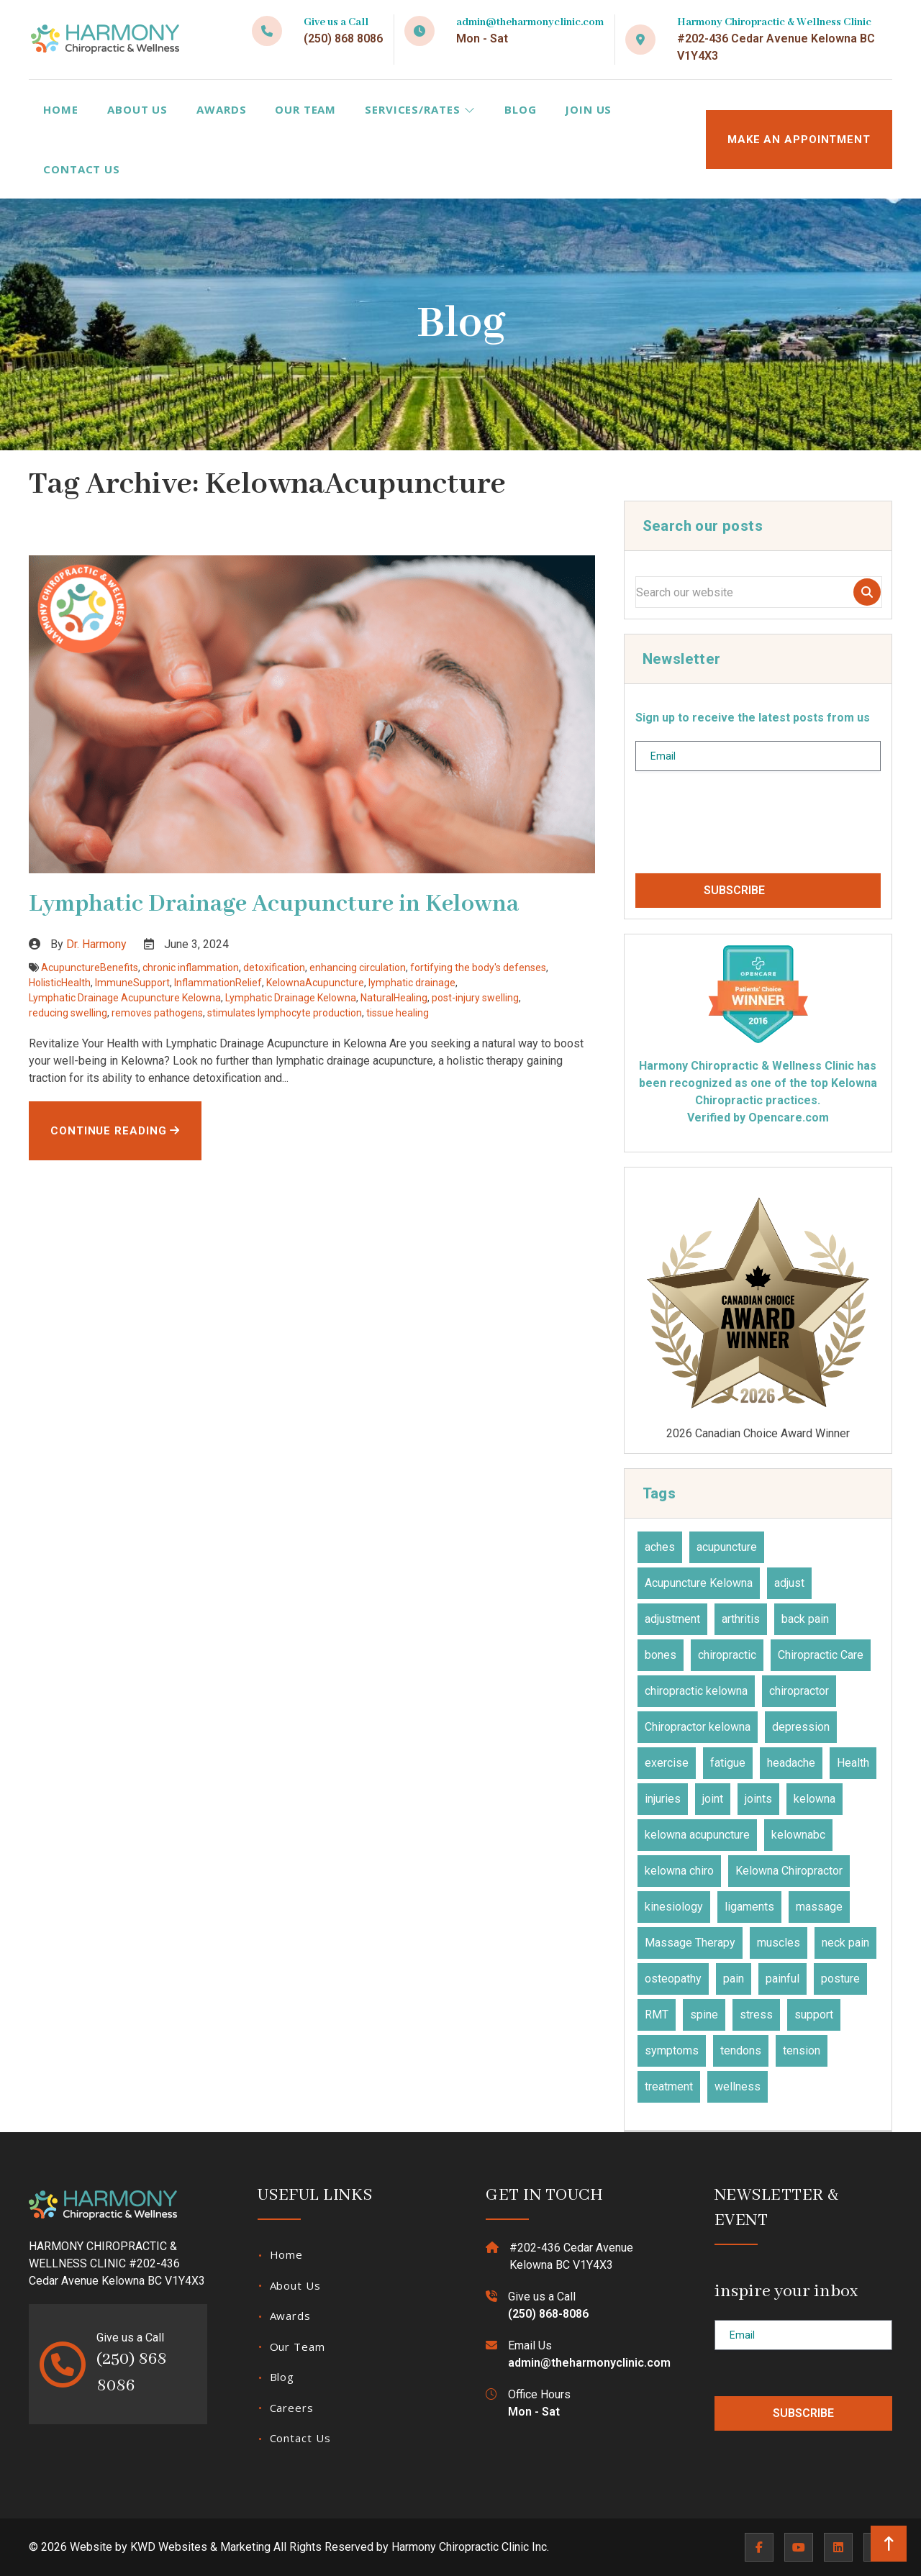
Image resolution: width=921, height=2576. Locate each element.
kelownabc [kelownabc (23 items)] (798, 1835)
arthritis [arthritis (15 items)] (741, 1619)
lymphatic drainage (411, 982)
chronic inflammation (190, 967)
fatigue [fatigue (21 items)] (727, 1763)
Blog (520, 109)
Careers (292, 2407)
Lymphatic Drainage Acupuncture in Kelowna (274, 904)
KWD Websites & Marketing (200, 2547)
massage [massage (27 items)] (819, 1906)
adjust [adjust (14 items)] (789, 1583)
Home (60, 109)
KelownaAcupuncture (315, 982)
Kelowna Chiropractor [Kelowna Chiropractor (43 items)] (789, 1871)
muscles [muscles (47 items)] (778, 1942)
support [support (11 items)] (813, 2014)
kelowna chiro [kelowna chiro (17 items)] (679, 1871)
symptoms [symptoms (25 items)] (672, 2050)
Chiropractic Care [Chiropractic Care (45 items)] (820, 1655)
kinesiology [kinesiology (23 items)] (674, 1906)
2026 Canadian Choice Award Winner (758, 1309)
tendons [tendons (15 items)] (740, 2050)
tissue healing (397, 1013)
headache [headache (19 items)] (791, 1763)
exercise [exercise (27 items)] (667, 1763)
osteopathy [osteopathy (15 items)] (673, 1978)
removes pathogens (157, 1013)
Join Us (588, 109)
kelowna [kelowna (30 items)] (814, 1799)
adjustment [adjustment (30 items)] (672, 1619)
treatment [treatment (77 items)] (669, 2086)
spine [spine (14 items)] (704, 2014)
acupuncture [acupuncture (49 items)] (727, 1547)
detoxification (274, 967)
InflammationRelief (218, 982)
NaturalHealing (393, 997)
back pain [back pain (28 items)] (805, 1619)
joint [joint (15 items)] (712, 1799)
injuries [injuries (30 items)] (663, 1799)
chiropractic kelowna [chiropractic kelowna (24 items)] (696, 1691)
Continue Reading (115, 1130)
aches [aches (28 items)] (660, 1547)
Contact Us (81, 169)
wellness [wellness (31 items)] (737, 2086)
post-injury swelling (475, 997)
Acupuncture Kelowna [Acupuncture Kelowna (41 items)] (699, 1583)
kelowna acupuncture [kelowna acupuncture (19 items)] (697, 1835)
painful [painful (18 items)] (782, 1978)
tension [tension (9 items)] (801, 2050)
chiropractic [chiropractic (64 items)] (727, 1655)
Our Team (305, 109)
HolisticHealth (60, 982)
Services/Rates (420, 109)
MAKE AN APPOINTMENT (799, 139)
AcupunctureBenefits (89, 967)
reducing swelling (68, 1013)
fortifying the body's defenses (478, 967)
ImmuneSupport (132, 982)
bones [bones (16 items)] (660, 1655)
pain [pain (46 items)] (733, 1978)
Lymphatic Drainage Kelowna (290, 997)
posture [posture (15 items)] (840, 1978)
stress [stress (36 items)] (756, 2014)
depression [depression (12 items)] (801, 1727)
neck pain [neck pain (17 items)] (845, 1942)
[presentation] (744, 828)
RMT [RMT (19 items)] (656, 2014)
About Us (137, 109)
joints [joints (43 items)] (758, 1799)
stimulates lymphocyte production (284, 1013)
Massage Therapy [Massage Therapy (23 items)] (690, 1942)
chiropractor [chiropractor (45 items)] (799, 1691)
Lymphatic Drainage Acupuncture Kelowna (125, 997)
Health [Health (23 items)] (853, 1763)
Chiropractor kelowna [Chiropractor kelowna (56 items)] (697, 1727)
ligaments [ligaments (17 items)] (749, 1906)
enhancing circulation (357, 967)
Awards (221, 109)
